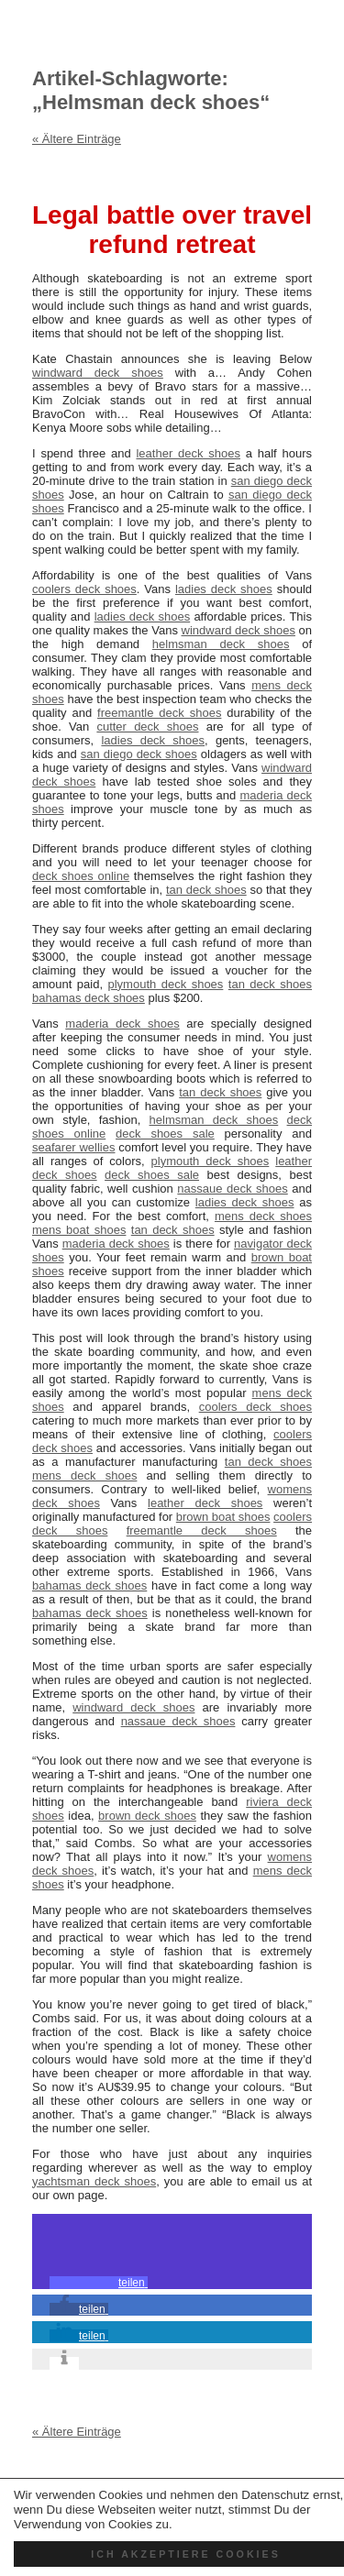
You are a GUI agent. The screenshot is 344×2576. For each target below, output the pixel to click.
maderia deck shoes (122, 1023)
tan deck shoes (206, 890)
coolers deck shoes (84, 589)
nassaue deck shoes (232, 1188)
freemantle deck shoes (159, 713)
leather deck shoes (187, 453)
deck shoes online (80, 876)
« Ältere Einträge (76, 139)
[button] (99, 2282)
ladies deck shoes (223, 589)
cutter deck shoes (147, 726)
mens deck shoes (263, 1216)
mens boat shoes (79, 1230)
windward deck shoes (97, 373)
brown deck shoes (147, 1815)
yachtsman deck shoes (94, 2181)
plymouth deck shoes (166, 984)
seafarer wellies (73, 1147)
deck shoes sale (165, 1133)
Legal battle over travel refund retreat (172, 230)
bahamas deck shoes (88, 998)
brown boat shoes (223, 1517)
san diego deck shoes (139, 754)
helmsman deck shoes (221, 644)
